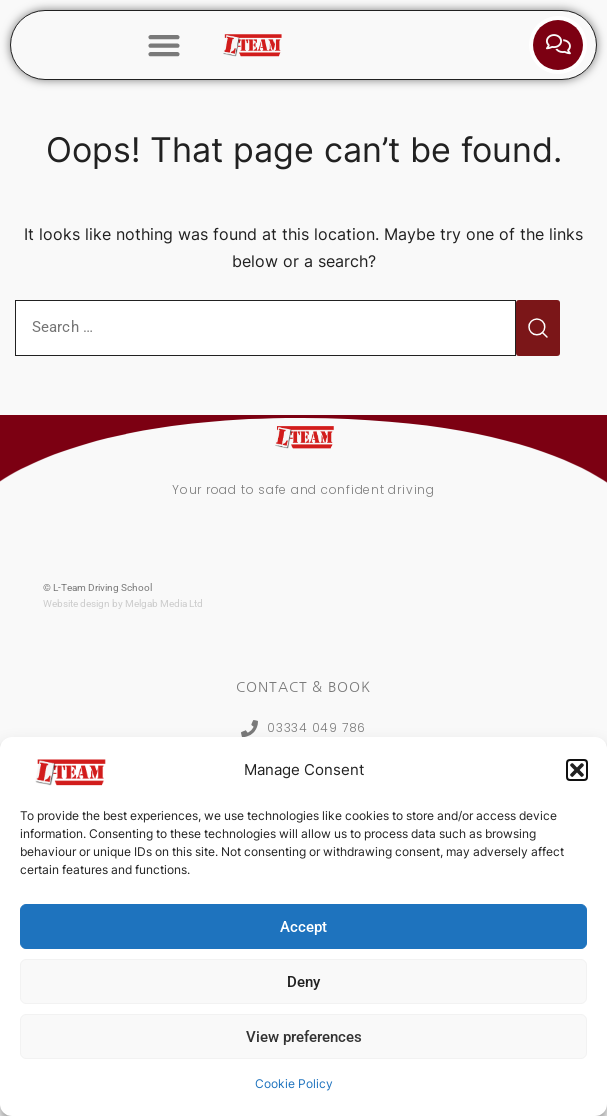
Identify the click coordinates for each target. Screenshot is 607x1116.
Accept (303, 927)
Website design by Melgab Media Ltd (123, 603)
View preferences (304, 1037)
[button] (577, 770)
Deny (303, 982)
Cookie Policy (294, 1083)
